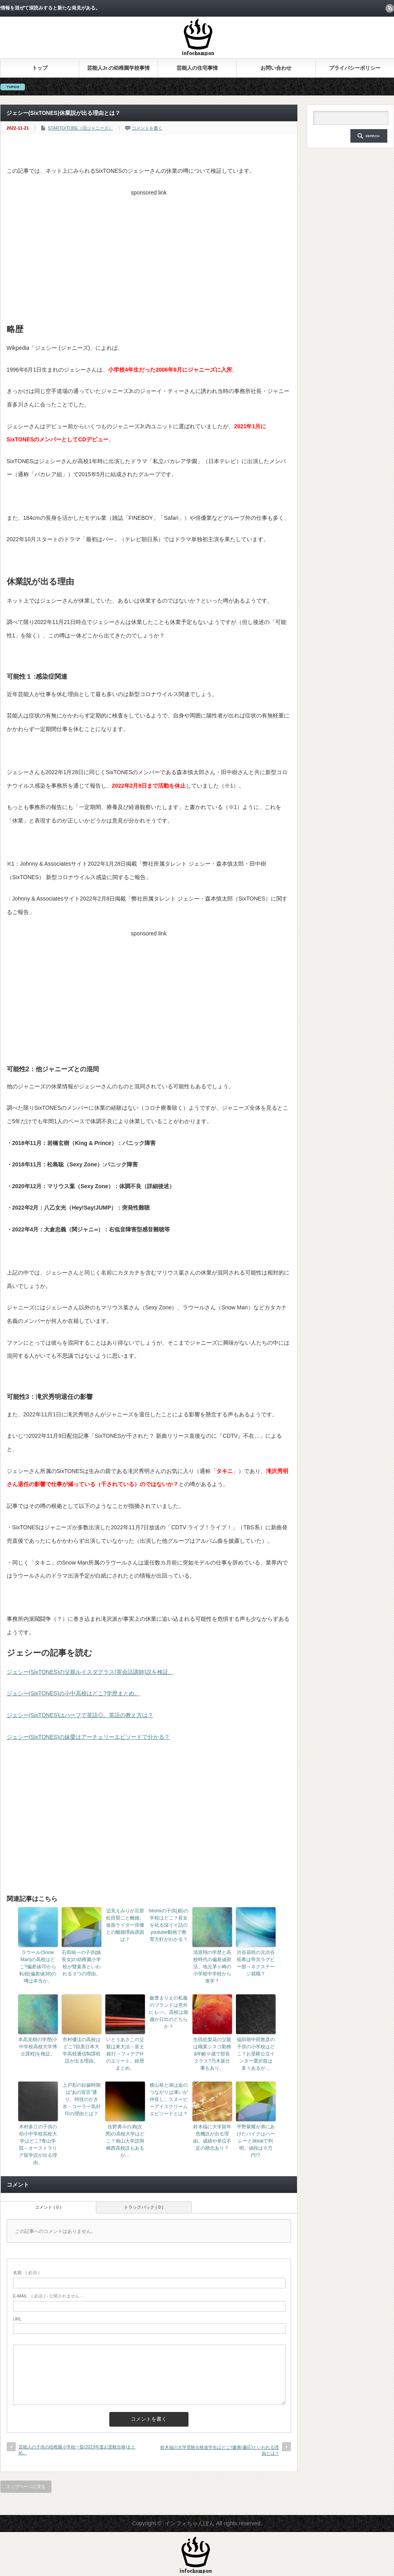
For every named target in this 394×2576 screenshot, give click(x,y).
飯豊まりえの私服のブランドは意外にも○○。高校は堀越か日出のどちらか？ (168, 2012)
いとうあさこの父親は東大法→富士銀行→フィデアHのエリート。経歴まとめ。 (125, 2054)
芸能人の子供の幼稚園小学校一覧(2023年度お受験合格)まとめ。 (77, 2449)
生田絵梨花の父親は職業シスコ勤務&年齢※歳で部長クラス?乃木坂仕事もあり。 (212, 2054)
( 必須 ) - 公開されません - (48, 2296)
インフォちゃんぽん (190, 2523)
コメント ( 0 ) (48, 2207)
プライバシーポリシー (355, 68)
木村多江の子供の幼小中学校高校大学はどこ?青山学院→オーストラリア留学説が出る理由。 (38, 2144)
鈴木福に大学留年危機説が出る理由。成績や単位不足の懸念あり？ (212, 2137)
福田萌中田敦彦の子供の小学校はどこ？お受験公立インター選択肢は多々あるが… (256, 2054)
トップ (40, 68)
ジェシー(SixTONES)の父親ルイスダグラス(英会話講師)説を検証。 (90, 1672)
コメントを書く (147, 128)
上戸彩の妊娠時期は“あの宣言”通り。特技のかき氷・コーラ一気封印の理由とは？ (82, 2099)
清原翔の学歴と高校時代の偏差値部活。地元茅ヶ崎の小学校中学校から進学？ (212, 1967)
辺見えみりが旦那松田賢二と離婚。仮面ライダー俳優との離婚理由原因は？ (125, 1925)
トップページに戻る (26, 2486)
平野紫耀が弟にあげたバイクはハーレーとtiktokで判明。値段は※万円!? (256, 2141)
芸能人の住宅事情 (197, 68)
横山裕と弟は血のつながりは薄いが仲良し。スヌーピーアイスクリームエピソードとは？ (169, 2099)
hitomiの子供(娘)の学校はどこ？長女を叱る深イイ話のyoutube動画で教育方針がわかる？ (168, 1925)
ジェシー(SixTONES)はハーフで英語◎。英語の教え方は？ (80, 1715)
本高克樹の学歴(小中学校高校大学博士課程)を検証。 (38, 2047)
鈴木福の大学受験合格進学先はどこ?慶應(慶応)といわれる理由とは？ (219, 2450)
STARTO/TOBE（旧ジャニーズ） (80, 128)
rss (389, 8)
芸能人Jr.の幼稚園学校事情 (118, 68)
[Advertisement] (148, 254)
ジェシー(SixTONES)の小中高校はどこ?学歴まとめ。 (73, 1693)
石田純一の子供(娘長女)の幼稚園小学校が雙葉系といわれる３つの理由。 (81, 1963)
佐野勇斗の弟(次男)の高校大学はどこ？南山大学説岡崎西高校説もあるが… (125, 2141)
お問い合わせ (276, 68)
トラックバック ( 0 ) (144, 2207)
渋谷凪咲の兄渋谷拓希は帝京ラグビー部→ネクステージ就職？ (256, 1963)
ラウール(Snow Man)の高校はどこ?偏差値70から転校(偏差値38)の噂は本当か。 (37, 1967)
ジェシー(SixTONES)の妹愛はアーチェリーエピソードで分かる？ (88, 1737)
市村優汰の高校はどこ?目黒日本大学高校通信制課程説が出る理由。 (82, 2050)
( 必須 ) (26, 2272)
